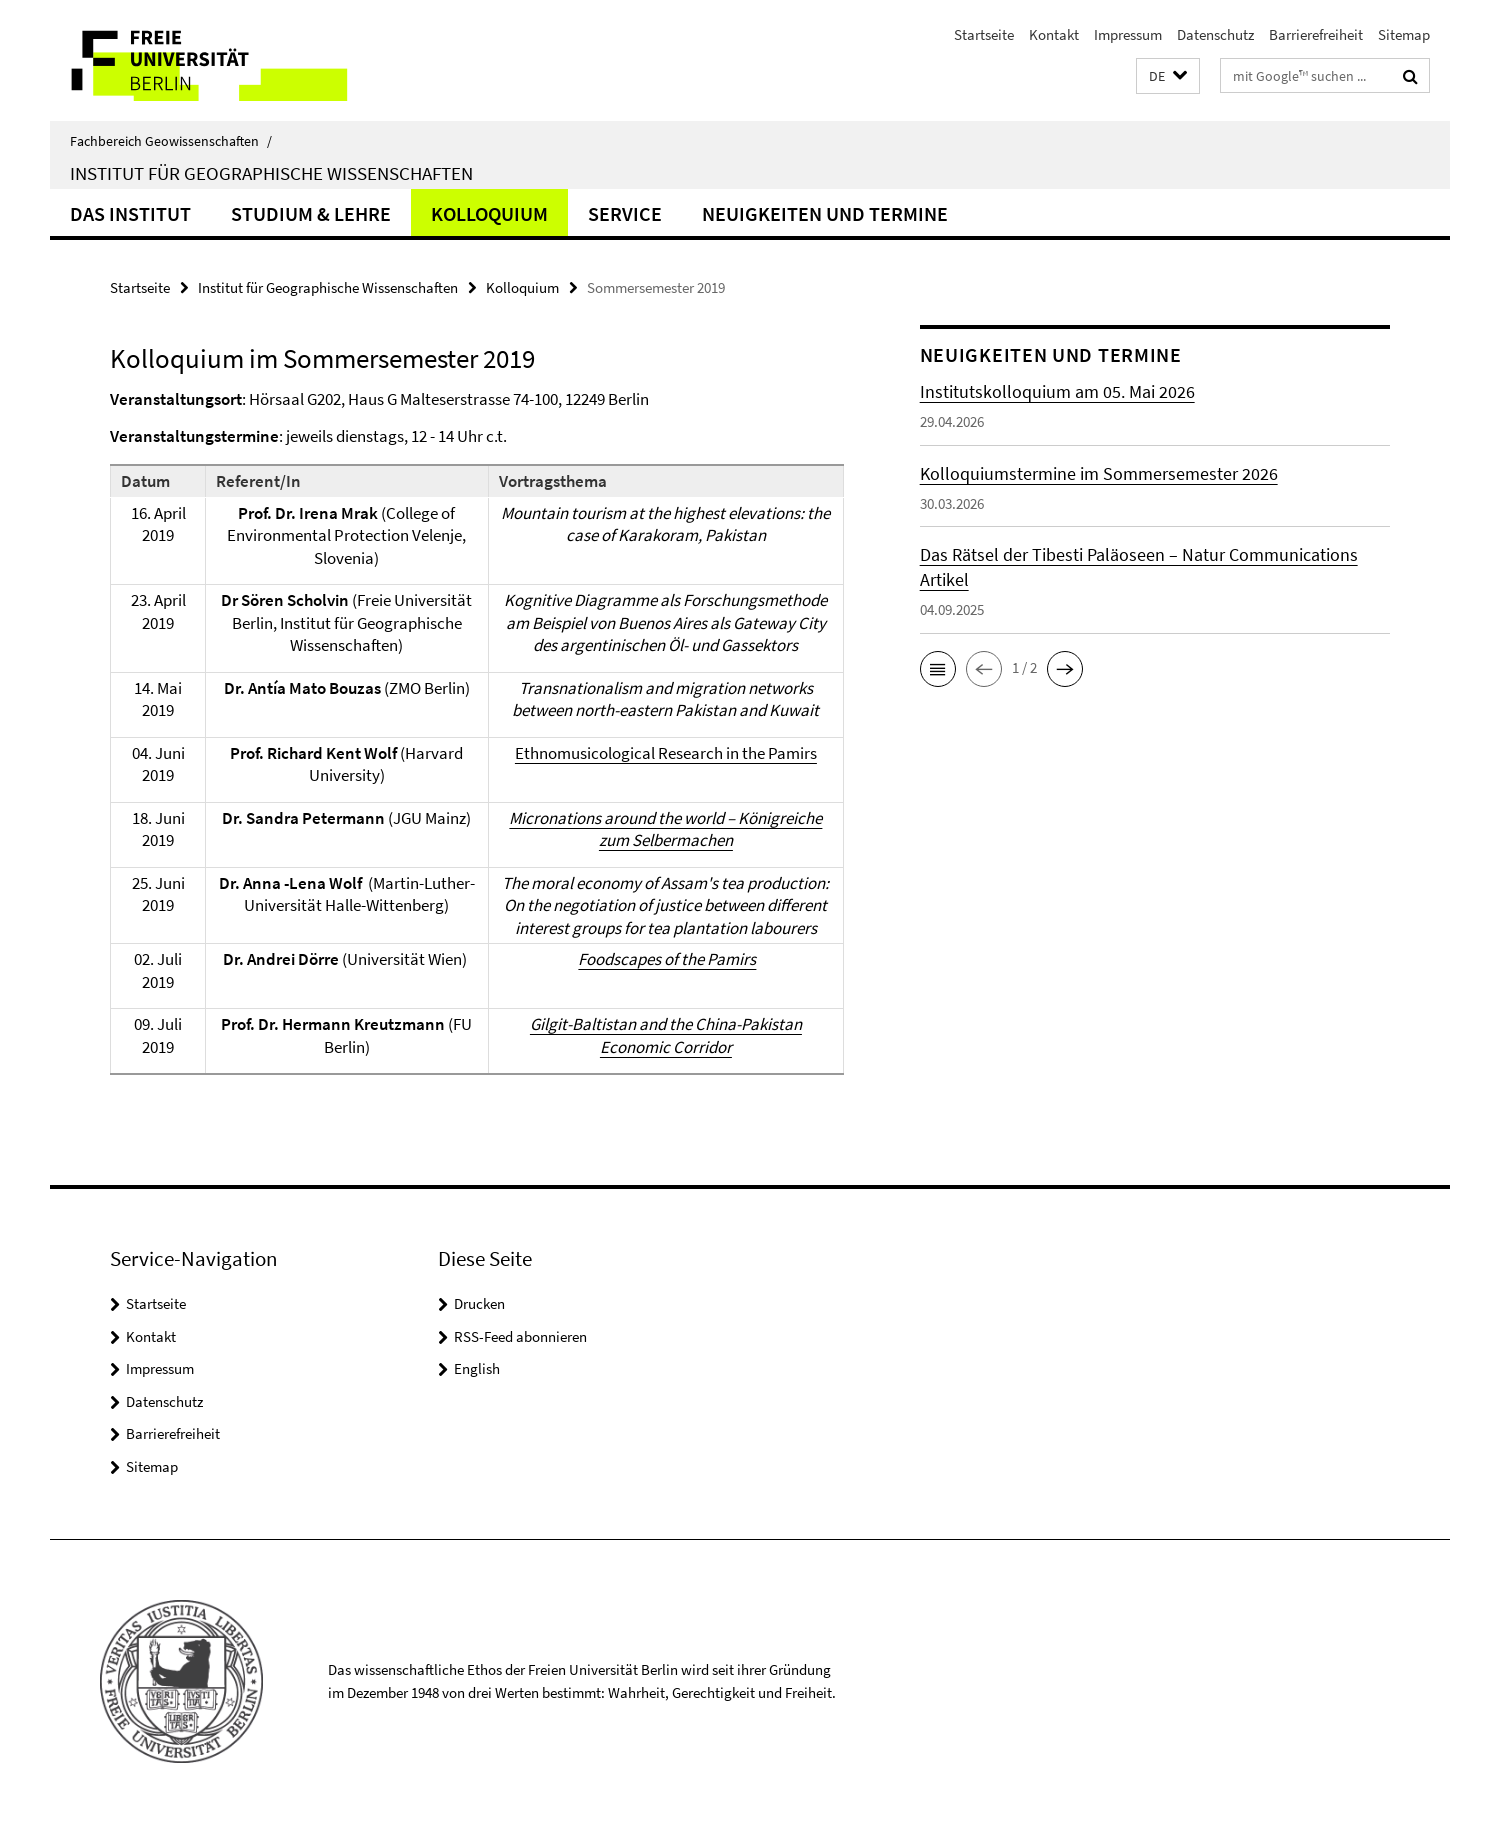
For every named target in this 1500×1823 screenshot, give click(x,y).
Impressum (1128, 34)
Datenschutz (1215, 34)
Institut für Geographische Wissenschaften (271, 173)
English (477, 1368)
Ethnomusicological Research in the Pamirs (666, 753)
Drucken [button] (479, 1303)
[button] (1168, 76)
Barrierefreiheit (1316, 34)
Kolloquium (489, 213)
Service (625, 213)
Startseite (984, 34)
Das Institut (130, 213)
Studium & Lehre (311, 213)
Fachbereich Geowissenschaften (171, 141)
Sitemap (1404, 34)
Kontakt (1054, 34)
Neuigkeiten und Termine (825, 213)
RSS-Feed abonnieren (520, 1336)
